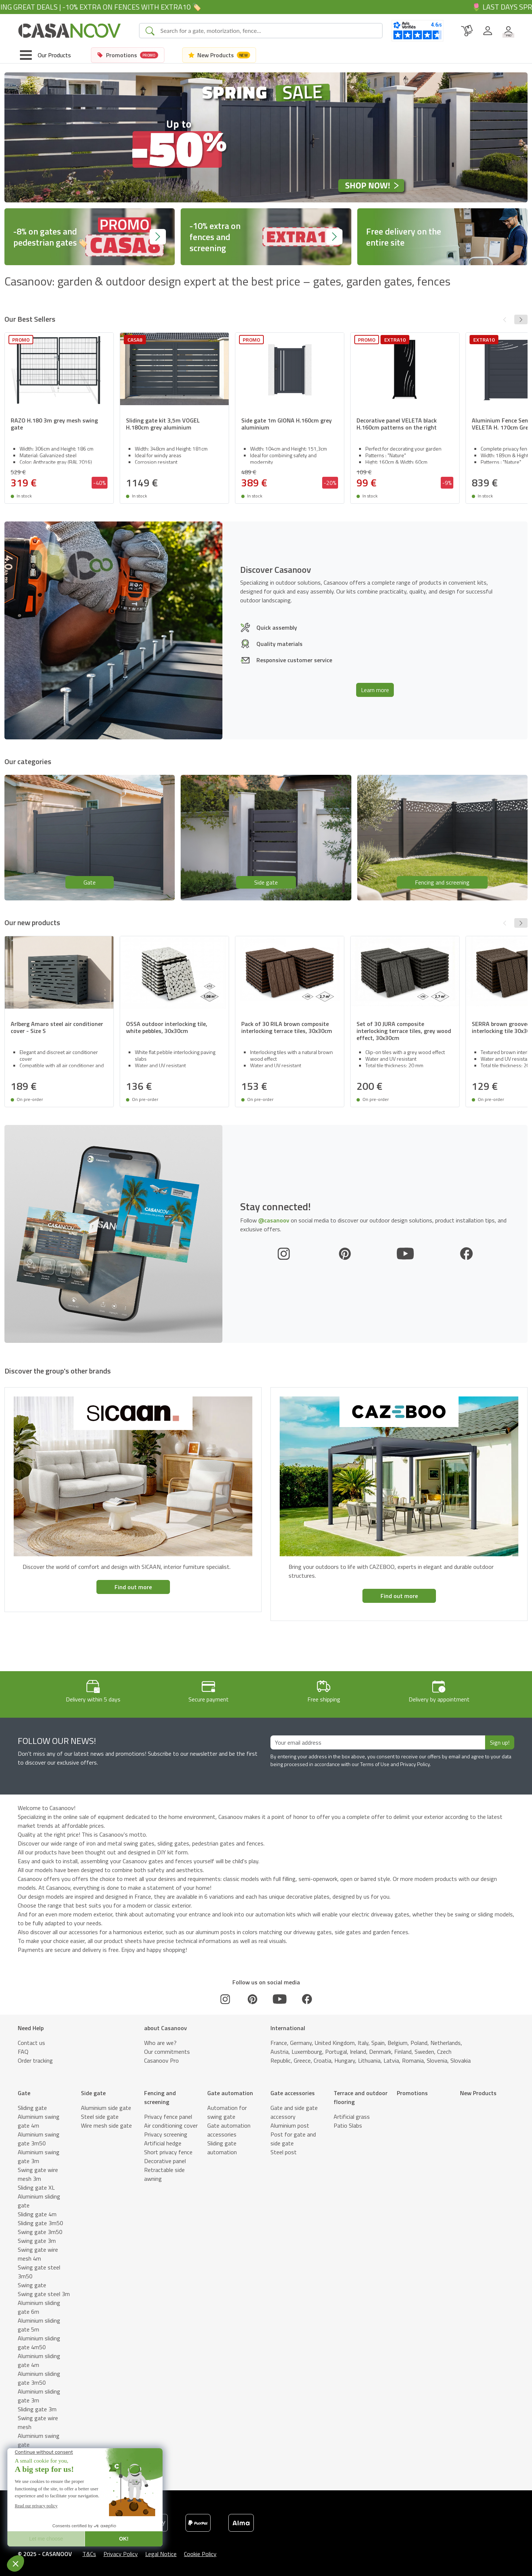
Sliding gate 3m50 (40, 2222)
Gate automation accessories (228, 2130)
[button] (521, 319)
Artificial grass (352, 2116)
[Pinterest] (344, 1253)
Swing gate (32, 2285)
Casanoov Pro (161, 2060)
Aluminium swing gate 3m (38, 2156)
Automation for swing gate (227, 2112)
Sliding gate (32, 2107)
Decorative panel (165, 2160)
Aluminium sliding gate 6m (39, 2307)
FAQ (23, 2051)
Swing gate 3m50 (40, 2231)
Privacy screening (165, 2134)
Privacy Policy (120, 2553)
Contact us (31, 2042)
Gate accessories (292, 2092)
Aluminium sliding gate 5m (39, 2325)
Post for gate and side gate (293, 2139)
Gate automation (230, 2092)
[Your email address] (377, 1742)
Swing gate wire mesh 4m (38, 2254)
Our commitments (167, 2051)
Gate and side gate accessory (294, 2112)
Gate (24, 2092)
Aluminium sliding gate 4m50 (39, 2342)
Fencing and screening (160, 2097)
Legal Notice (161, 2553)
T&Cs (89, 2553)
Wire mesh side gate (106, 2125)
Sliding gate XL (36, 2187)
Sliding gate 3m (37, 2409)
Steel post (283, 2152)
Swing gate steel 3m (44, 2293)
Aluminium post (289, 2125)
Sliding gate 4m (37, 2214)
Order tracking (35, 2060)
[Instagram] (283, 1253)
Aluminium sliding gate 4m (39, 2360)
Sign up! (499, 1742)
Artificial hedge (162, 2143)
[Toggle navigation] (45, 55)
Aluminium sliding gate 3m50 (39, 2378)
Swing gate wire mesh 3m (38, 2174)
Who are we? (160, 2042)
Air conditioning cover (171, 2125)
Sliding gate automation (222, 2147)
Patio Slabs (348, 2125)
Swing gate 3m (37, 2240)
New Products (478, 2092)
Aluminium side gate (106, 2107)
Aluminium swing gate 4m (38, 2121)
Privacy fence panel (168, 2116)
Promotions (412, 2092)
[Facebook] (466, 1253)
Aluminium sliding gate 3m (39, 2396)
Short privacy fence (168, 2152)
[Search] (268, 31)
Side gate (93, 2092)
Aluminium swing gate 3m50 (38, 2139)
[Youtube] (405, 1253)
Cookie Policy (200, 2553)
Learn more (375, 689)
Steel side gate (100, 2116)
